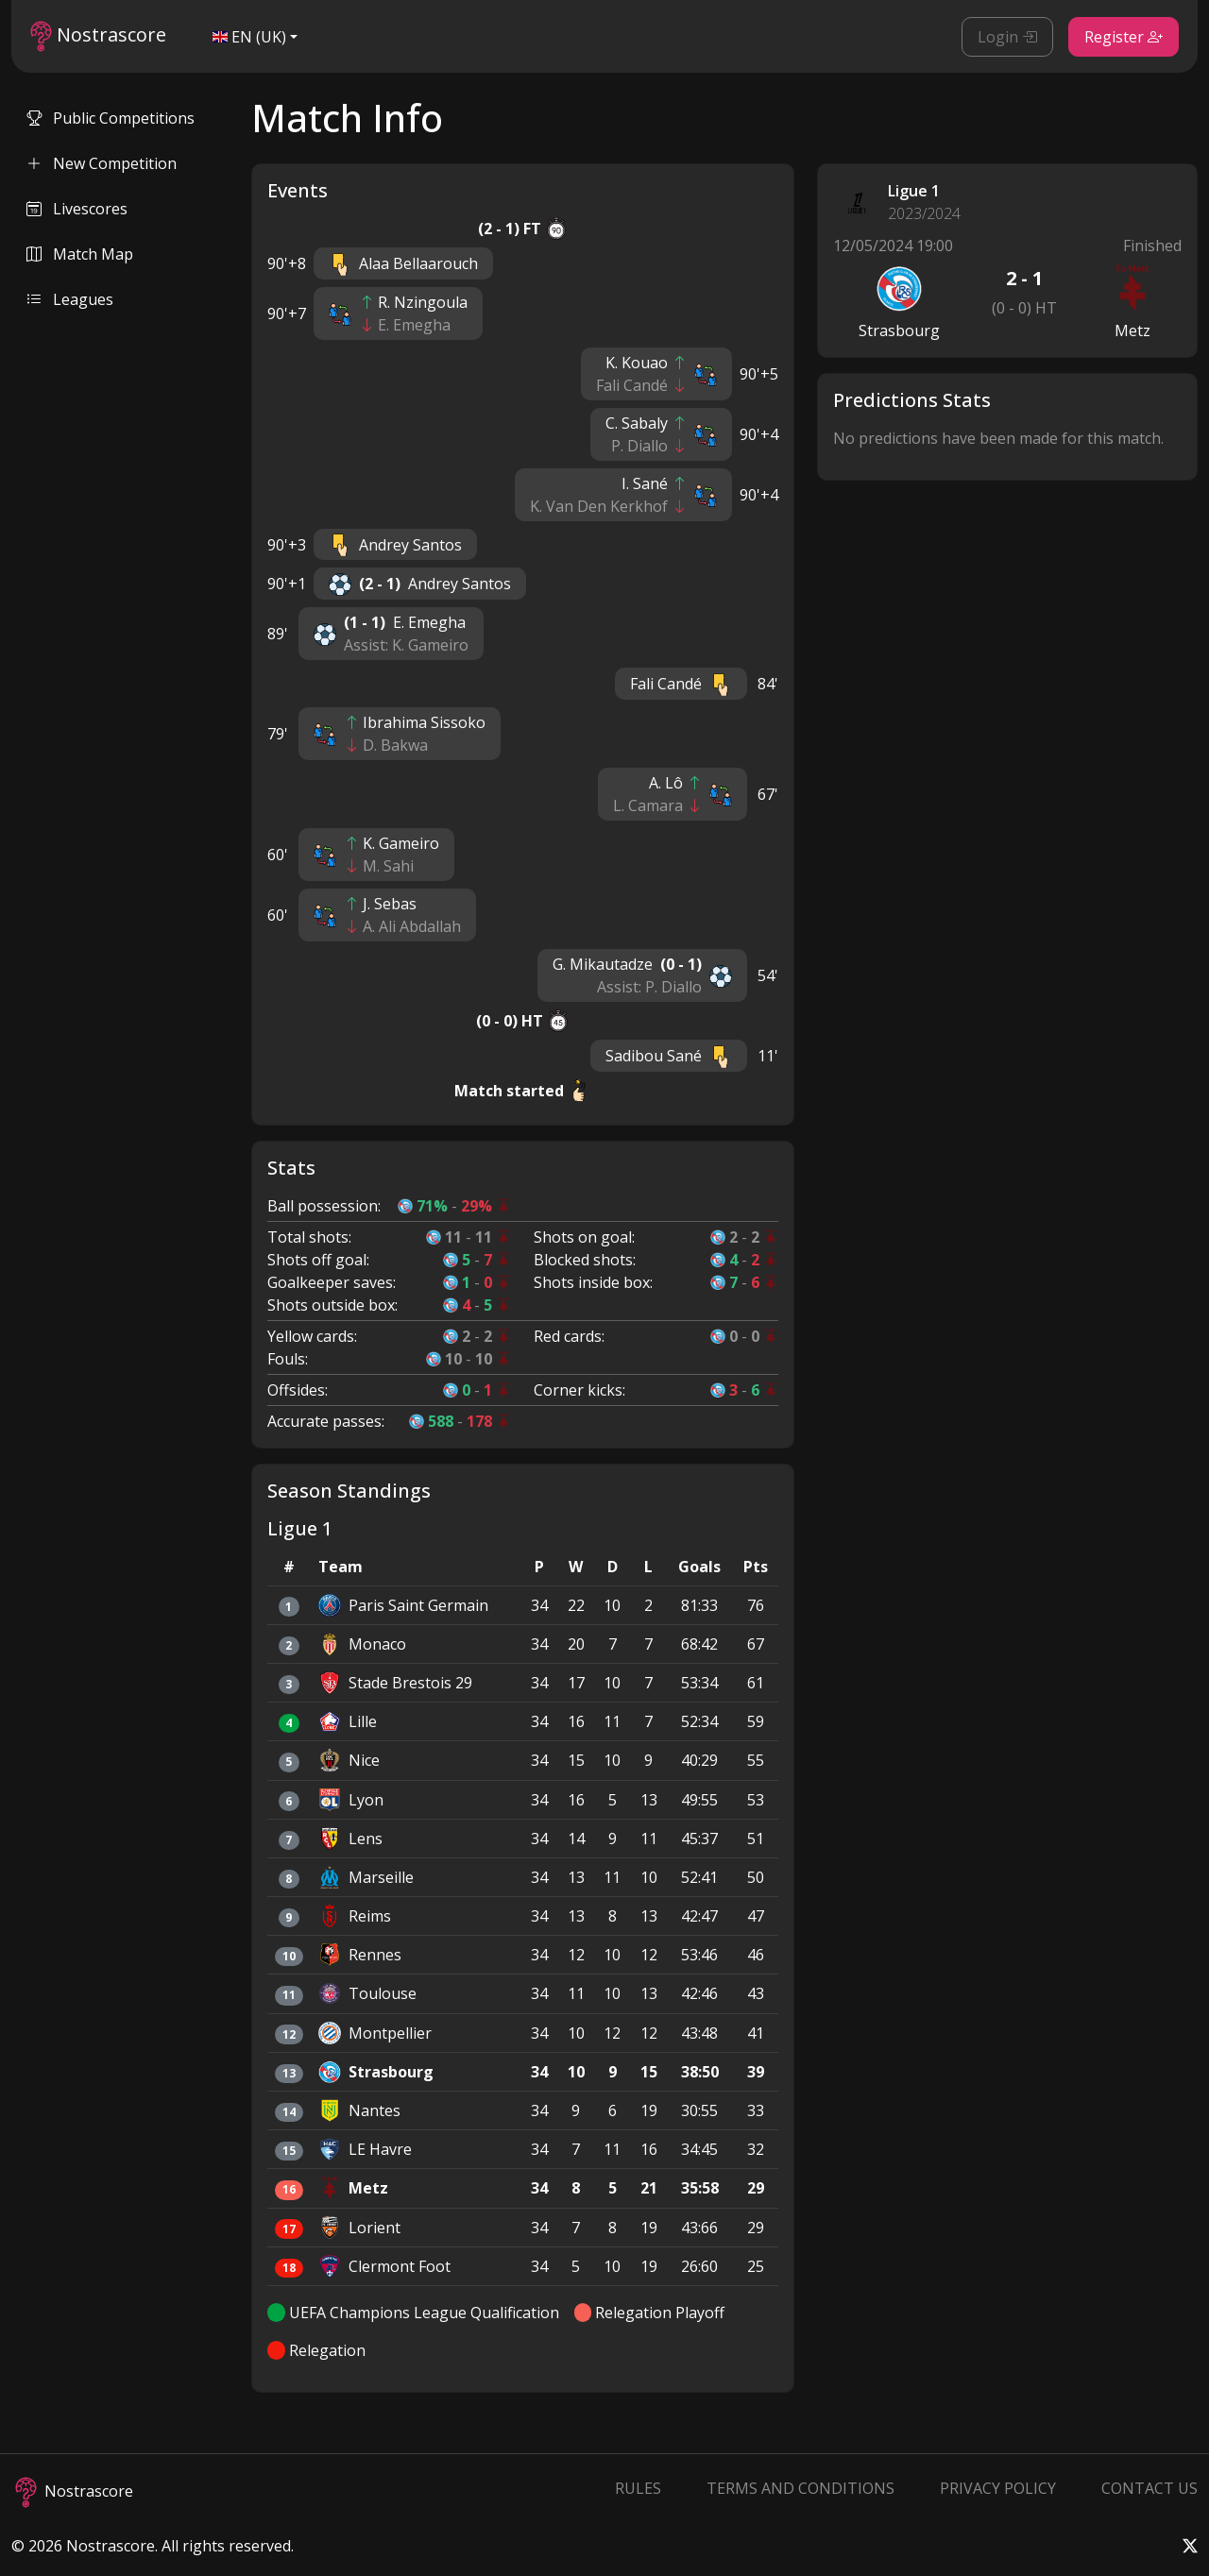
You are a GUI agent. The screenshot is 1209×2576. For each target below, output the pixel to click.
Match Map (79, 254)
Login (1007, 36)
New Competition (101, 163)
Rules (638, 2488)
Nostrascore (98, 36)
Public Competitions (110, 118)
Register (1123, 36)
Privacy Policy (998, 2488)
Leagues (69, 299)
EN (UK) (249, 36)
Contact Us (1149, 2488)
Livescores (77, 208)
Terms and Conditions (800, 2488)
